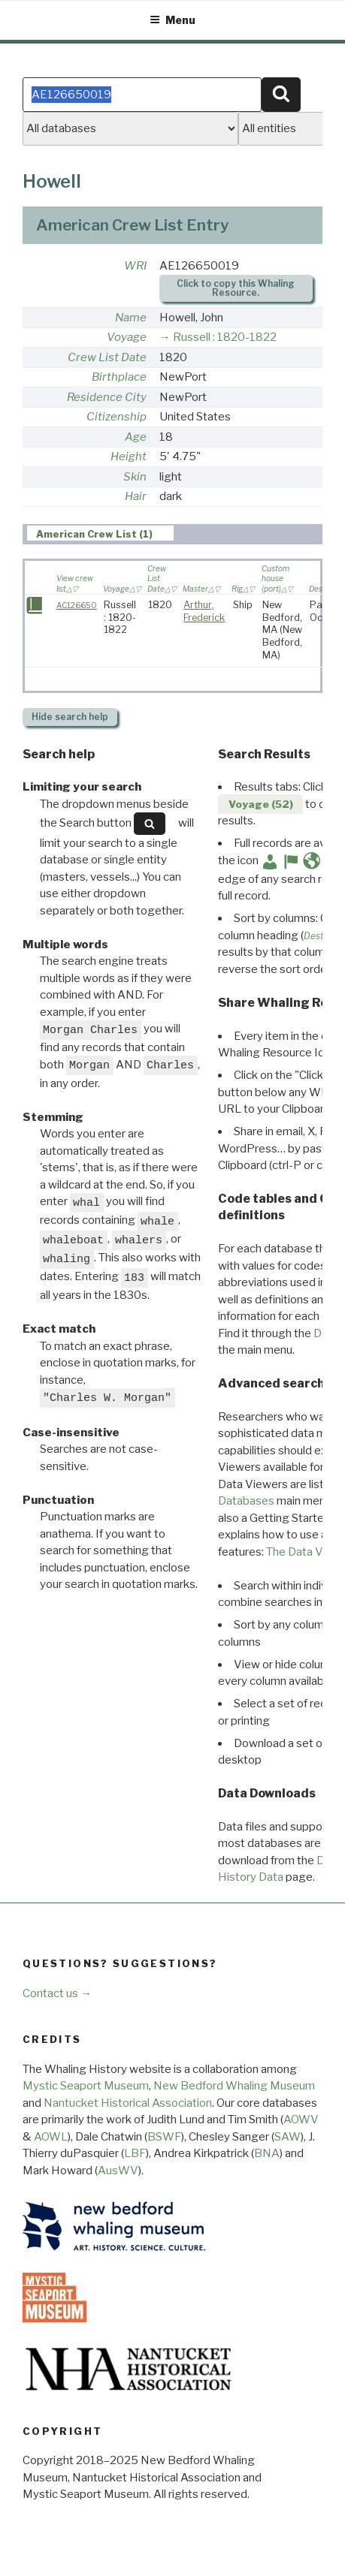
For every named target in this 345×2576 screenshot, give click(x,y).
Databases (246, 1501)
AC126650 (76, 605)
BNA (267, 2153)
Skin (135, 477)
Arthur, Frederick (204, 611)
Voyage (127, 337)
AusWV (118, 2170)
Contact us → (57, 1993)
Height (128, 456)
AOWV (301, 2119)
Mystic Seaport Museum (86, 2085)
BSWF (164, 2137)
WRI (135, 266)
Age (136, 437)
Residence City (107, 397)
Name (131, 317)
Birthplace (119, 377)
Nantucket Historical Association (128, 2103)
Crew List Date (107, 357)
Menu (172, 20)
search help (70, 716)
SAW (287, 2137)
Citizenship (116, 416)
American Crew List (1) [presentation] (94, 533)
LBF (135, 2153)
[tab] (100, 533)
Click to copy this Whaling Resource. (236, 288)
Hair (136, 496)
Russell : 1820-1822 (225, 337)
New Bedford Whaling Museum (234, 2085)
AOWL (51, 2137)
